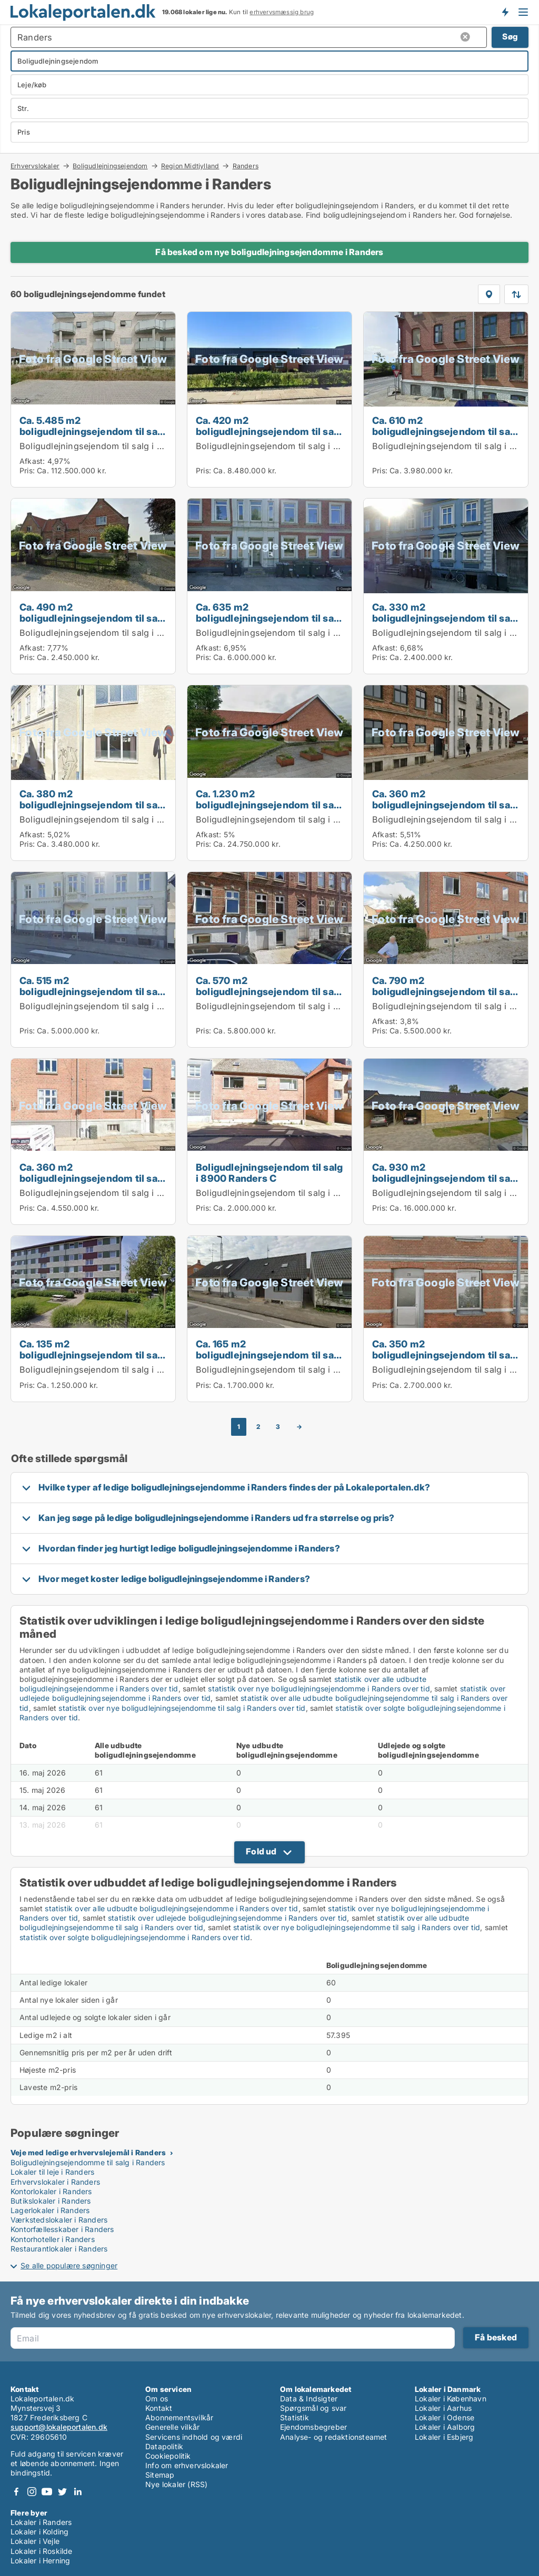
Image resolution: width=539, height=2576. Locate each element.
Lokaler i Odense (444, 2417)
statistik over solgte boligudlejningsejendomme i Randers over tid (134, 1937)
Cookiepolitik (168, 2455)
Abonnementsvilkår (179, 2417)
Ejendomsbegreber (313, 2426)
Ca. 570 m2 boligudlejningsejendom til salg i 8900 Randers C (269, 991)
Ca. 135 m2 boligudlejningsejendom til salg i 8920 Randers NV (92, 1355)
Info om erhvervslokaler (186, 2465)
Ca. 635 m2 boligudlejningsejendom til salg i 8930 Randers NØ (269, 618)
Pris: (28, 470)
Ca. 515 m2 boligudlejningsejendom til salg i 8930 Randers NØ (92, 991)
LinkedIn (77, 2491)
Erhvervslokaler (35, 165)
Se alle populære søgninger (69, 2265)
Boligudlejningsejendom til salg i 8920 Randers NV (124, 446)
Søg (510, 37)
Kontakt (158, 2407)
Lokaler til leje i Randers (52, 2171)
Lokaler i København (450, 2398)
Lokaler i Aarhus (443, 2407)
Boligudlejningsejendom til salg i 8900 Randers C (121, 819)
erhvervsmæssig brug (281, 12)
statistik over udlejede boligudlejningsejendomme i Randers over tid (227, 1917)
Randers (245, 166)
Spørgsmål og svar (313, 2407)
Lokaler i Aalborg (445, 2426)
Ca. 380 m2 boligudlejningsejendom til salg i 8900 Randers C (92, 805)
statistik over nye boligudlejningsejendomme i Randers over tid (319, 1688)
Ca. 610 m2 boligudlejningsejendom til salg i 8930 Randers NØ (445, 431)
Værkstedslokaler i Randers (59, 2219)
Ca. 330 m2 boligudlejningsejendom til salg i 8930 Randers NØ (445, 618)
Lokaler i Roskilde (42, 2551)
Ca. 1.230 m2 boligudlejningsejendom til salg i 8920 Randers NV (269, 805)
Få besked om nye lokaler (504, 12)
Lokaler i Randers (41, 2522)
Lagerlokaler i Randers (50, 2210)
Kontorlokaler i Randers (51, 2191)
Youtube (47, 2491)
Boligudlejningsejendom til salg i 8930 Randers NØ (125, 632)
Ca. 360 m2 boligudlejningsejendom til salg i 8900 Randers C (445, 805)
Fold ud (261, 1851)
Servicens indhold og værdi (193, 2436)
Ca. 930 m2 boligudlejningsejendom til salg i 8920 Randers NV (445, 1178)
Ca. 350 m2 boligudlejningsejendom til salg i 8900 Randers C (445, 1355)
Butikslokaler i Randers (51, 2200)
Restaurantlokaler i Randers (59, 2248)
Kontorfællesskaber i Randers (62, 2229)
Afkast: (32, 461)
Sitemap (159, 2474)
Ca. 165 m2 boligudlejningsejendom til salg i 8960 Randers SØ (269, 1355)
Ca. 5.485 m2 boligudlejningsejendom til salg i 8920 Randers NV (92, 431)
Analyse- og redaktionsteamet (333, 2436)
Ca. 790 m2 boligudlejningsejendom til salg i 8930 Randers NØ (445, 991)
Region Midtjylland (190, 165)
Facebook (16, 2491)
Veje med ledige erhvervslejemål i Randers (88, 2152)
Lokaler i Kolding (39, 2531)
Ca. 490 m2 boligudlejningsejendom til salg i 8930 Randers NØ (92, 618)
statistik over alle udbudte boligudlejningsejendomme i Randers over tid (171, 1908)
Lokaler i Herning (40, 2560)
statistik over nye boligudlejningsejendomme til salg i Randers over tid (181, 1707)
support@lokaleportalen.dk (59, 2426)
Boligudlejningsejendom (110, 165)
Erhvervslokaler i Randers (55, 2181)
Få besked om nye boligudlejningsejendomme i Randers (269, 252)
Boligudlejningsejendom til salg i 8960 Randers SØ (301, 1369)
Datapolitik (164, 2446)
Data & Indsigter (308, 2398)
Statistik (294, 2417)
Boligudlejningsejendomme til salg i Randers (88, 2162)
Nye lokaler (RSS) (176, 2484)
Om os (156, 2398)
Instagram (31, 2491)
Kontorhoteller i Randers (53, 2239)
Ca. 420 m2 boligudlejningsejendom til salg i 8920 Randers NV (269, 431)
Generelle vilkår (172, 2426)
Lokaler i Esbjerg (444, 2436)
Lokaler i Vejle (35, 2541)
